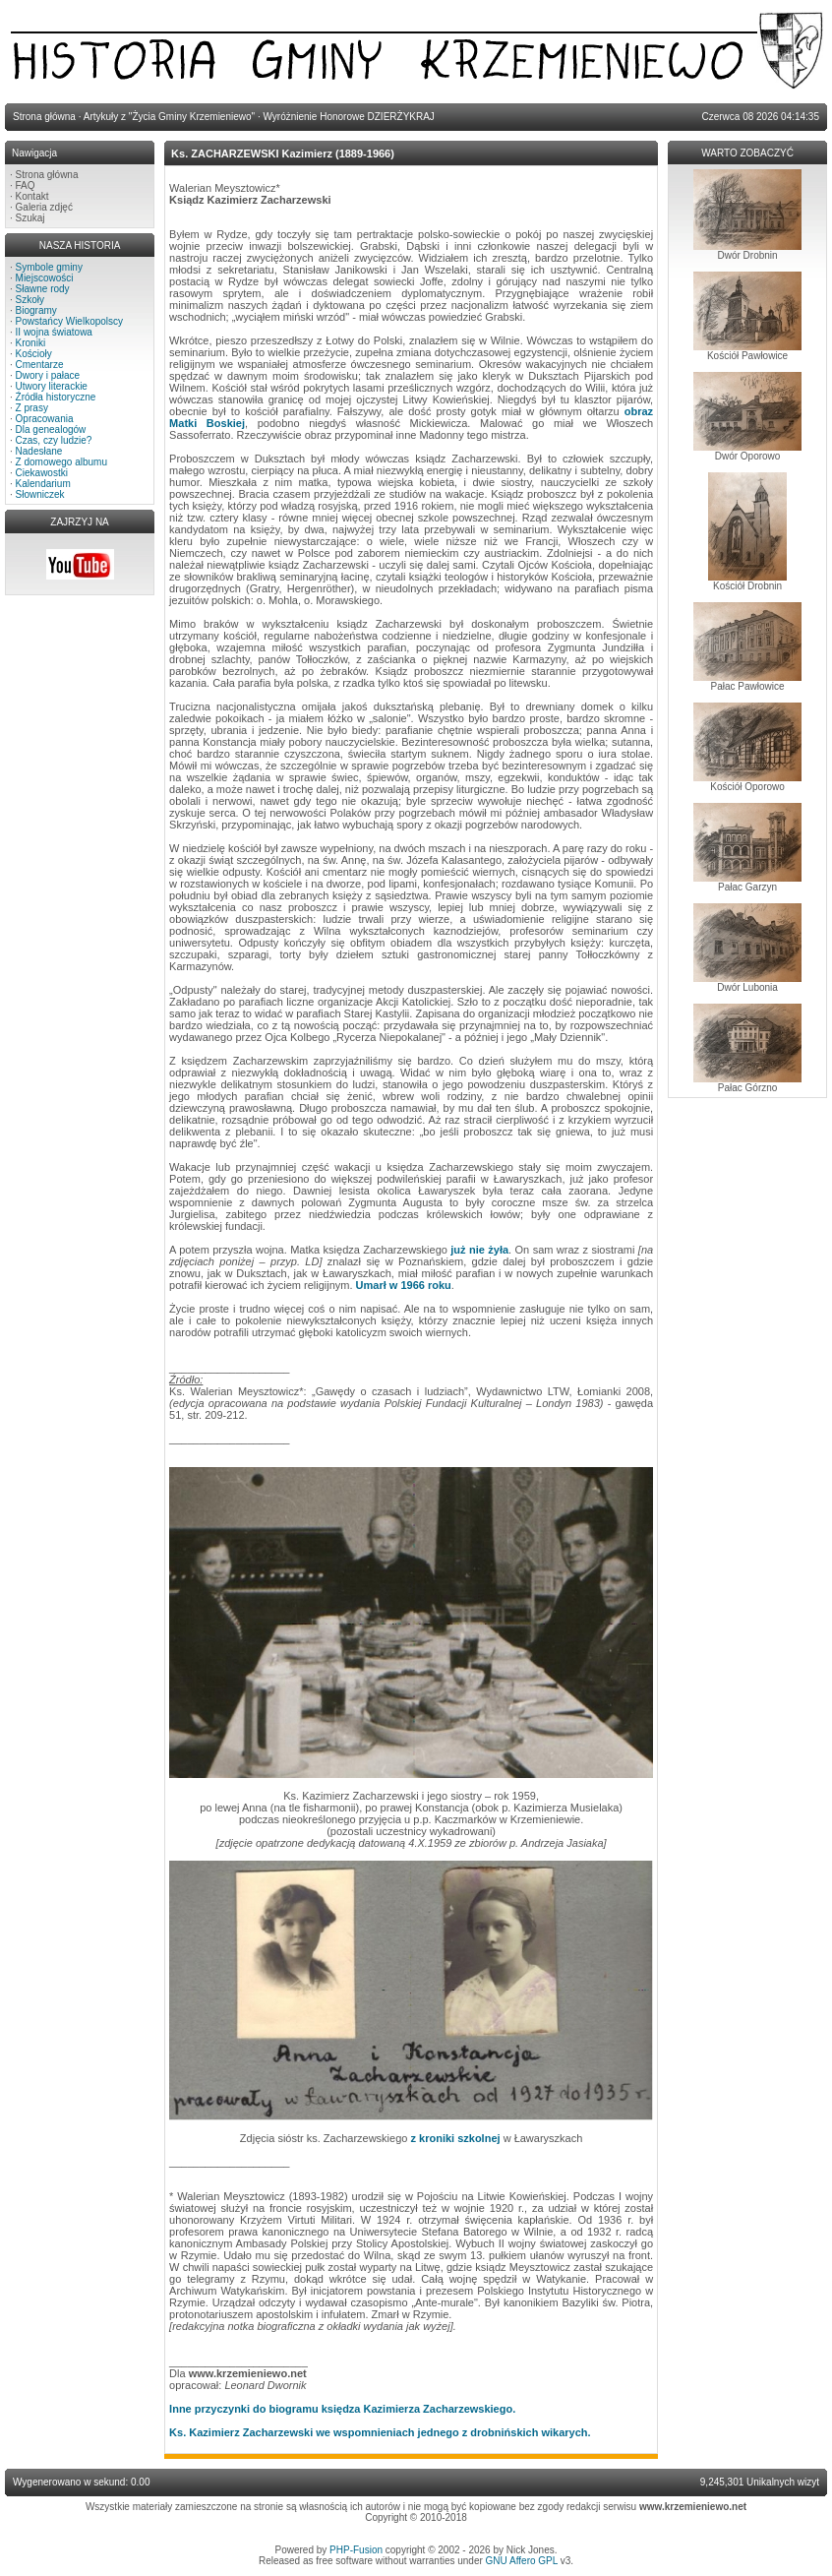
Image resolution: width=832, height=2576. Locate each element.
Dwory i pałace (48, 375)
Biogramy (36, 310)
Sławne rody (43, 288)
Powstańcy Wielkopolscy (69, 321)
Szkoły (30, 299)
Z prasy (32, 407)
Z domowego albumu (61, 462)
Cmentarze (40, 364)
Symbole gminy (49, 267)
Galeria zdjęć (44, 207)
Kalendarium (43, 483)
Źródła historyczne (56, 397)
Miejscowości (45, 278)
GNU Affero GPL (522, 2560)
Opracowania (45, 418)
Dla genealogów (51, 429)
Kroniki (31, 342)
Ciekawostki (42, 472)
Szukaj (30, 218)
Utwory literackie (52, 386)
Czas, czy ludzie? (54, 440)
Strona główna (47, 174)
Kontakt (32, 196)
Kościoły (34, 353)
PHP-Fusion (356, 2550)
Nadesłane (39, 451)
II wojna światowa (54, 332)
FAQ (25, 185)
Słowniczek (40, 494)
